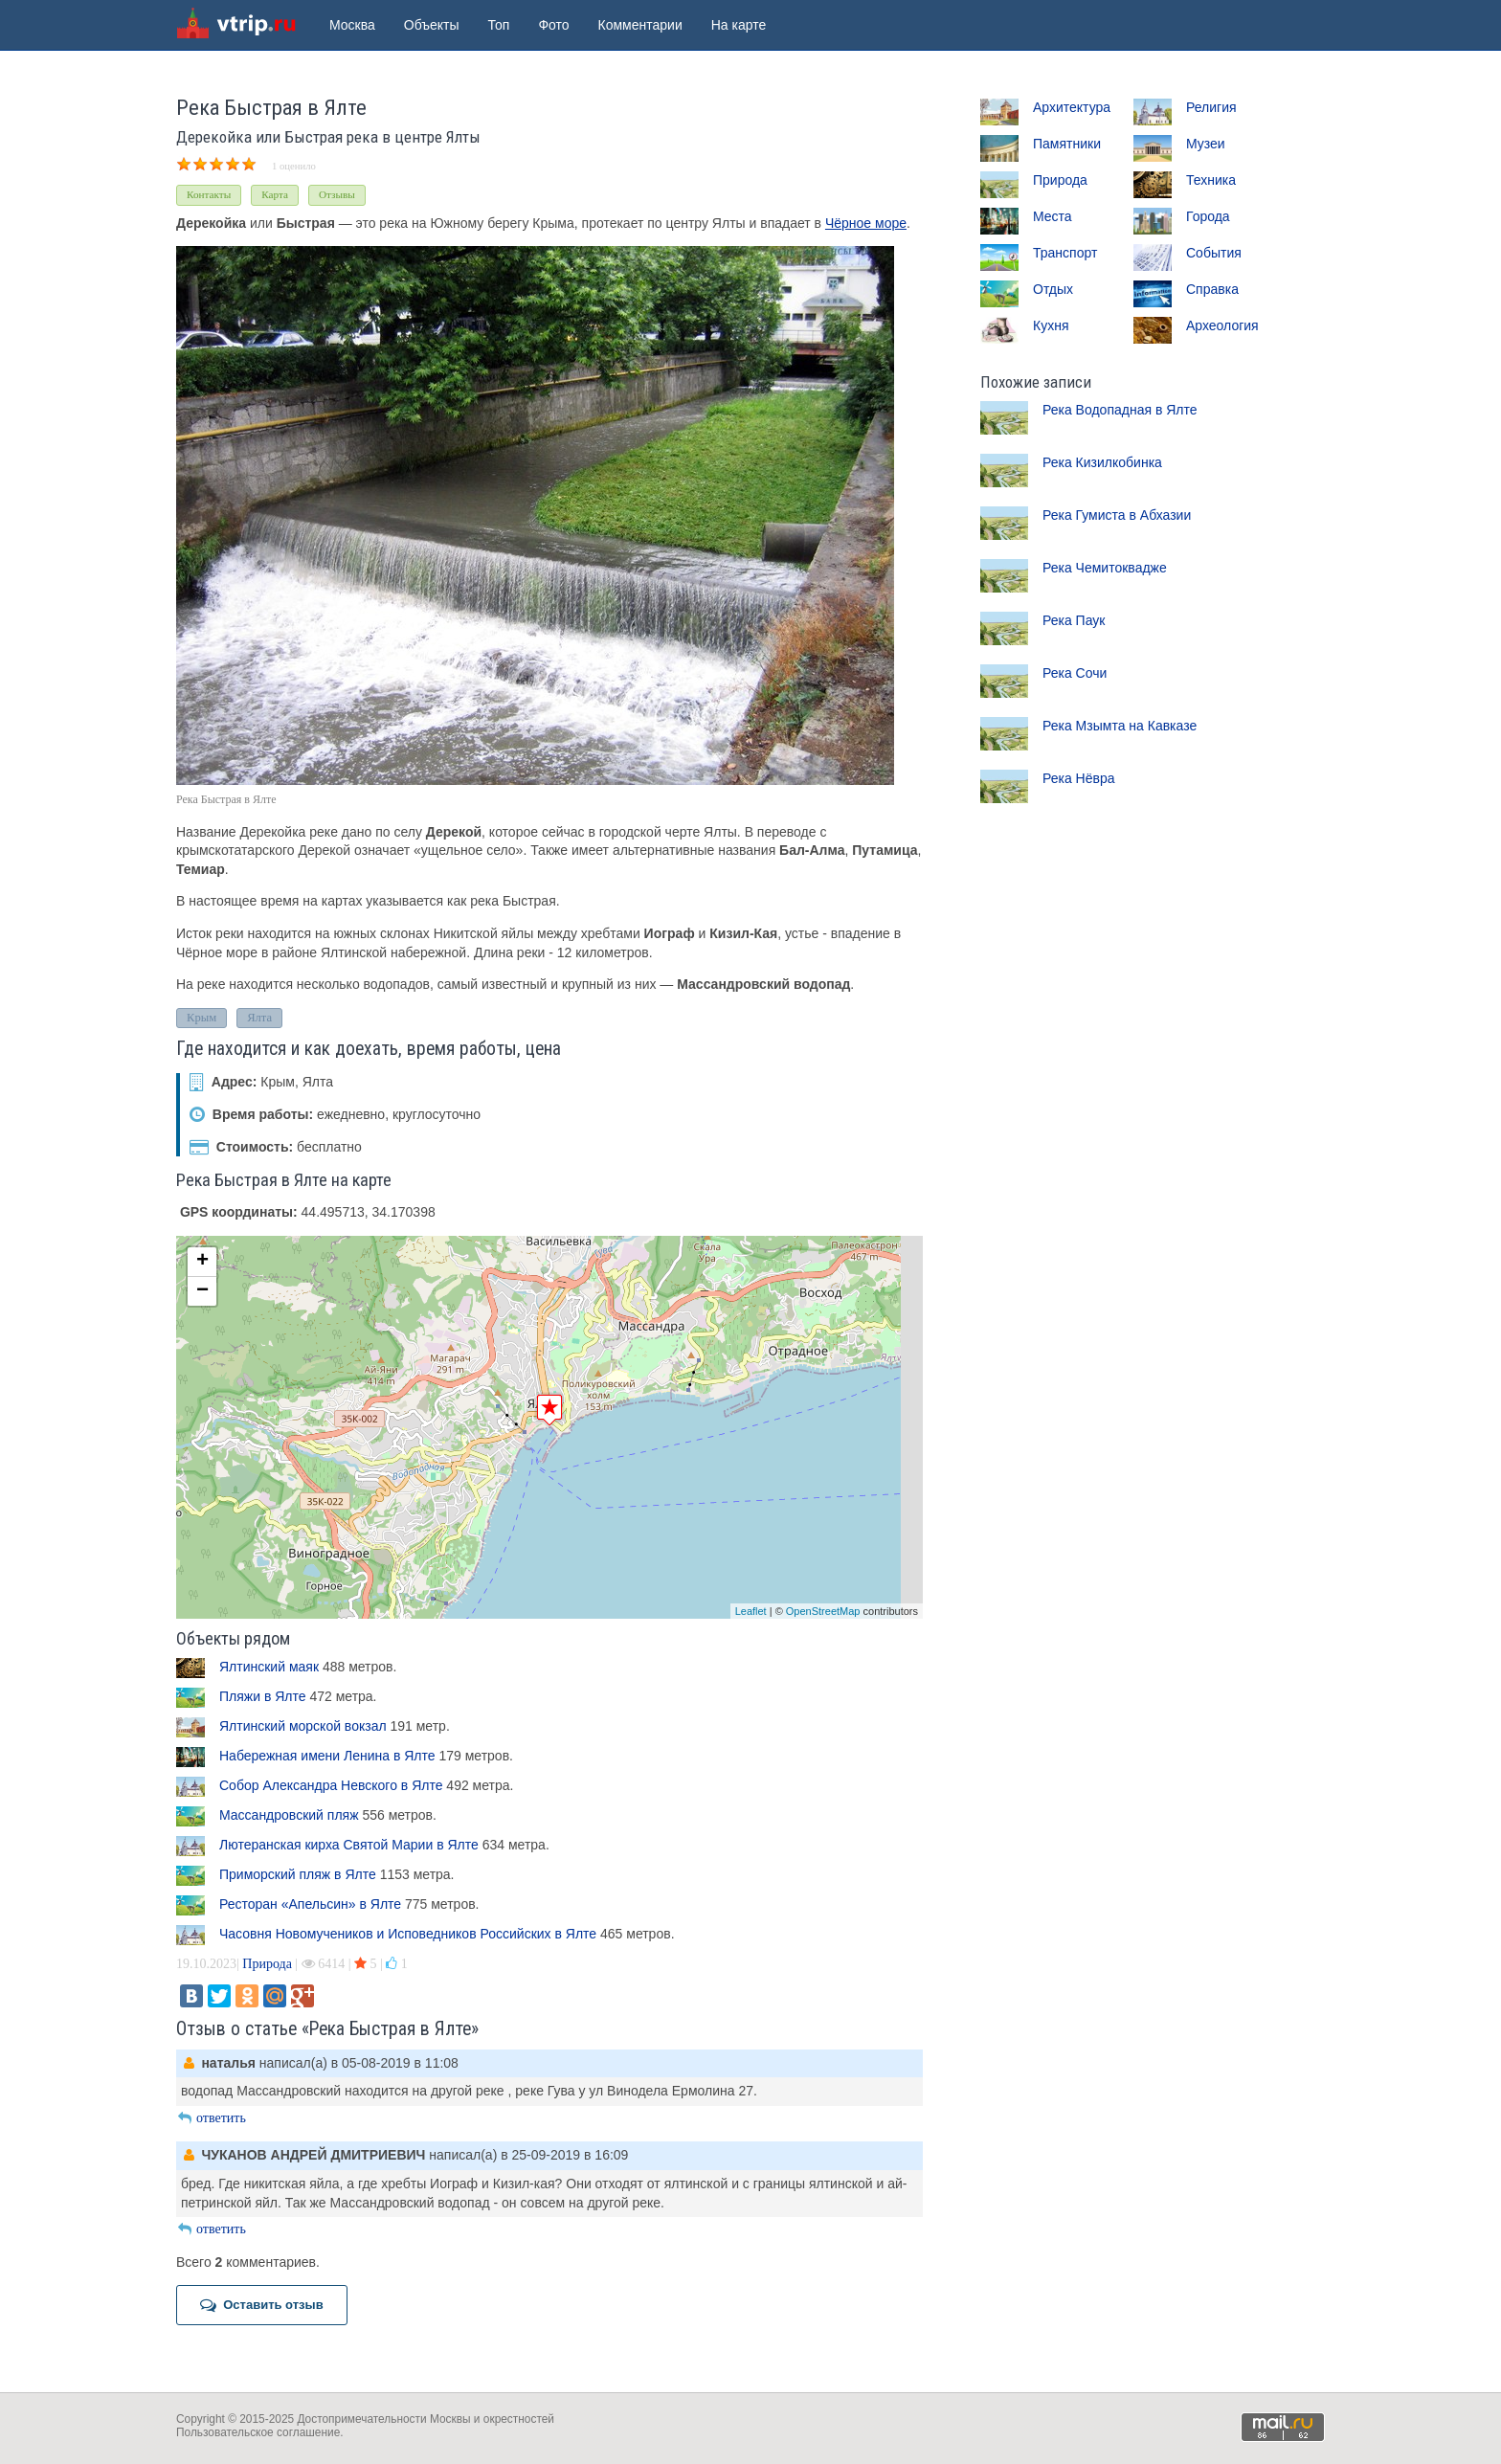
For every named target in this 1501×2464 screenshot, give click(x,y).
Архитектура (1071, 107)
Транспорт (1065, 252)
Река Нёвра (1078, 778)
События (1214, 252)
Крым (201, 1017)
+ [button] (202, 1261)
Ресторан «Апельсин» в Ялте (310, 1904)
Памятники (1067, 143)
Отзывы (337, 194)
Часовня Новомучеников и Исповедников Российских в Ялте (407, 1933)
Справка (1212, 289)
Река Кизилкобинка (1102, 462)
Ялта (259, 1017)
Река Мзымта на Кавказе (1119, 725)
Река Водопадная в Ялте (1120, 409)
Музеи (1205, 143)
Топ (499, 25)
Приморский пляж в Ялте (297, 1874)
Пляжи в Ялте (262, 1696)
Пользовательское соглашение (258, 2432)
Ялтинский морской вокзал (303, 1726)
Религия (1211, 107)
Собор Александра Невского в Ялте (330, 1785)
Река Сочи (1074, 673)
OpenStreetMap (823, 1611)
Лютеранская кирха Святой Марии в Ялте (349, 1844)
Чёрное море (866, 223)
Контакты (209, 194)
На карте (739, 25)
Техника (1211, 180)
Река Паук (1073, 620)
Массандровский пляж (289, 1815)
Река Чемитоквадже (1104, 567)
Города (1208, 216)
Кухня (1050, 325)
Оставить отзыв (262, 2305)
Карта (274, 194)
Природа (267, 1964)
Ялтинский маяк (269, 1666)
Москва (352, 25)
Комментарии (640, 25)
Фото (553, 25)
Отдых (1053, 289)
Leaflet (751, 1611)
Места (1052, 216)
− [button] (202, 1291)
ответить (211, 2118)
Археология (1222, 325)
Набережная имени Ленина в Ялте (327, 1755)
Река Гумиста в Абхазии (1116, 515)
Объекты (431, 25)
